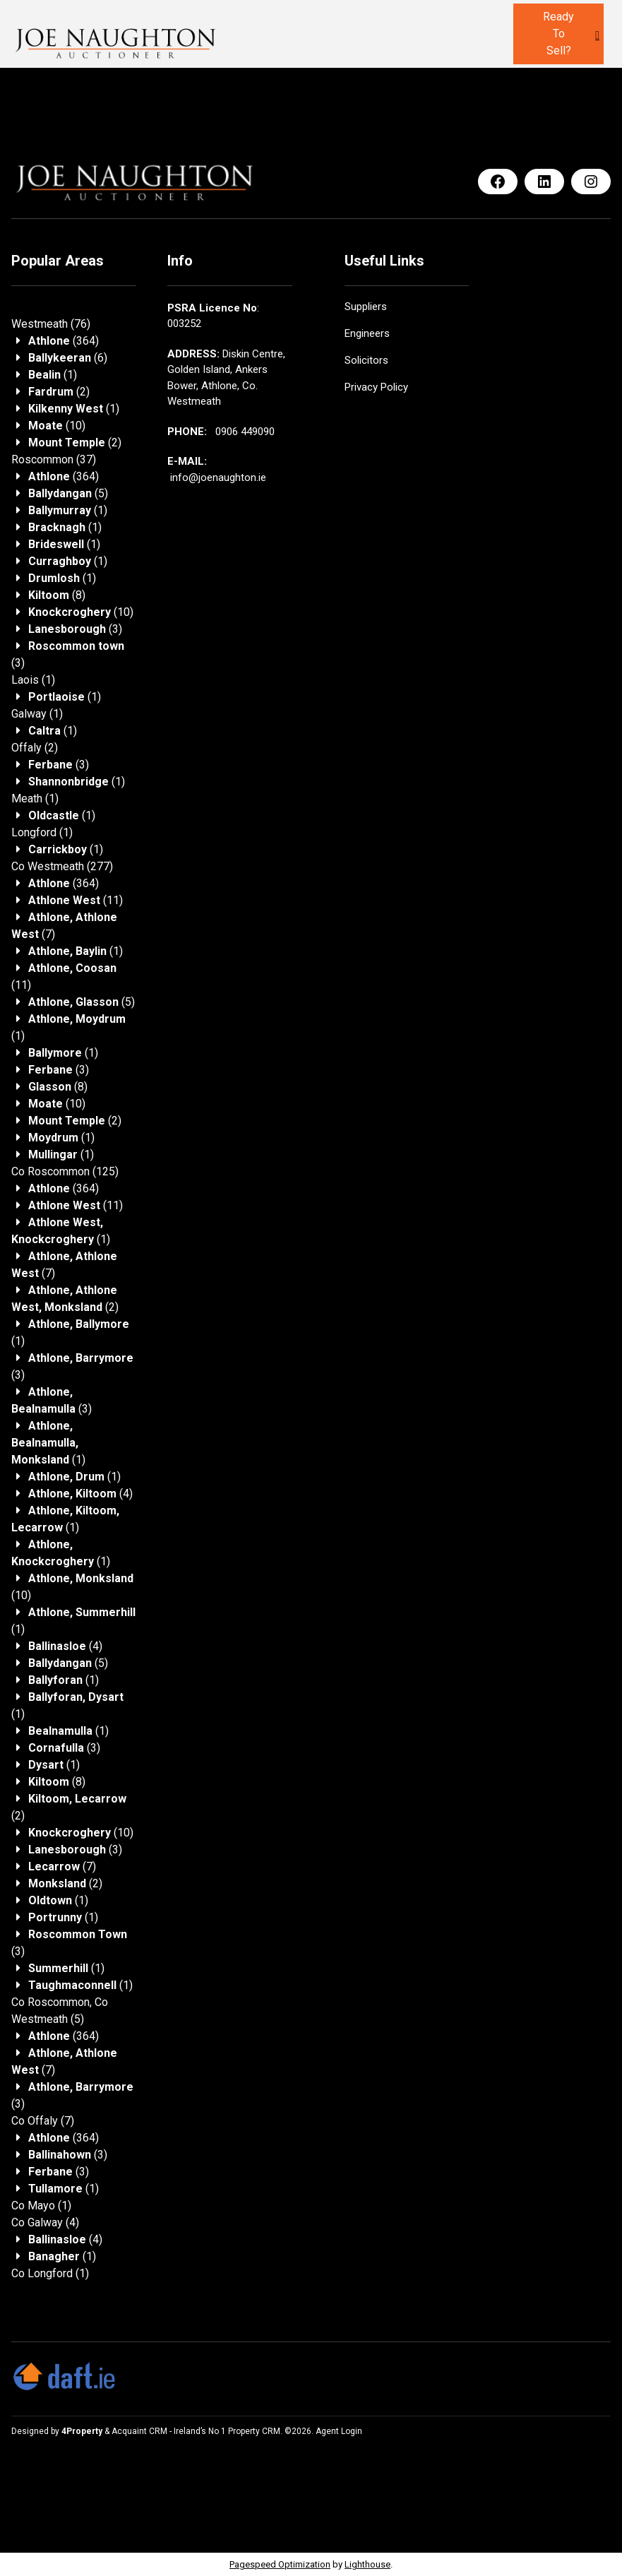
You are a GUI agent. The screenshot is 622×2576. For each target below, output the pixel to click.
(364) (63, 341)
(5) (68, 493)
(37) (53, 459)
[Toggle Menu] (597, 35)
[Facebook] (498, 181)
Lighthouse (367, 2564)
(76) (50, 324)
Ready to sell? (558, 33)
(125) (65, 1171)
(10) (56, 425)
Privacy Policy (376, 387)
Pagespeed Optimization (279, 2564)
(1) (52, 374)
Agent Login (339, 2431)
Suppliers (366, 306)
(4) (80, 1493)
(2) (59, 391)
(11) (75, 900)
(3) (75, 629)
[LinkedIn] (544, 181)
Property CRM (254, 2431)
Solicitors (366, 360)
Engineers (367, 333)
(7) (62, 1866)
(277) (62, 866)
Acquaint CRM (139, 2431)
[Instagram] (591, 181)
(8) (56, 595)
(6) (67, 357)
